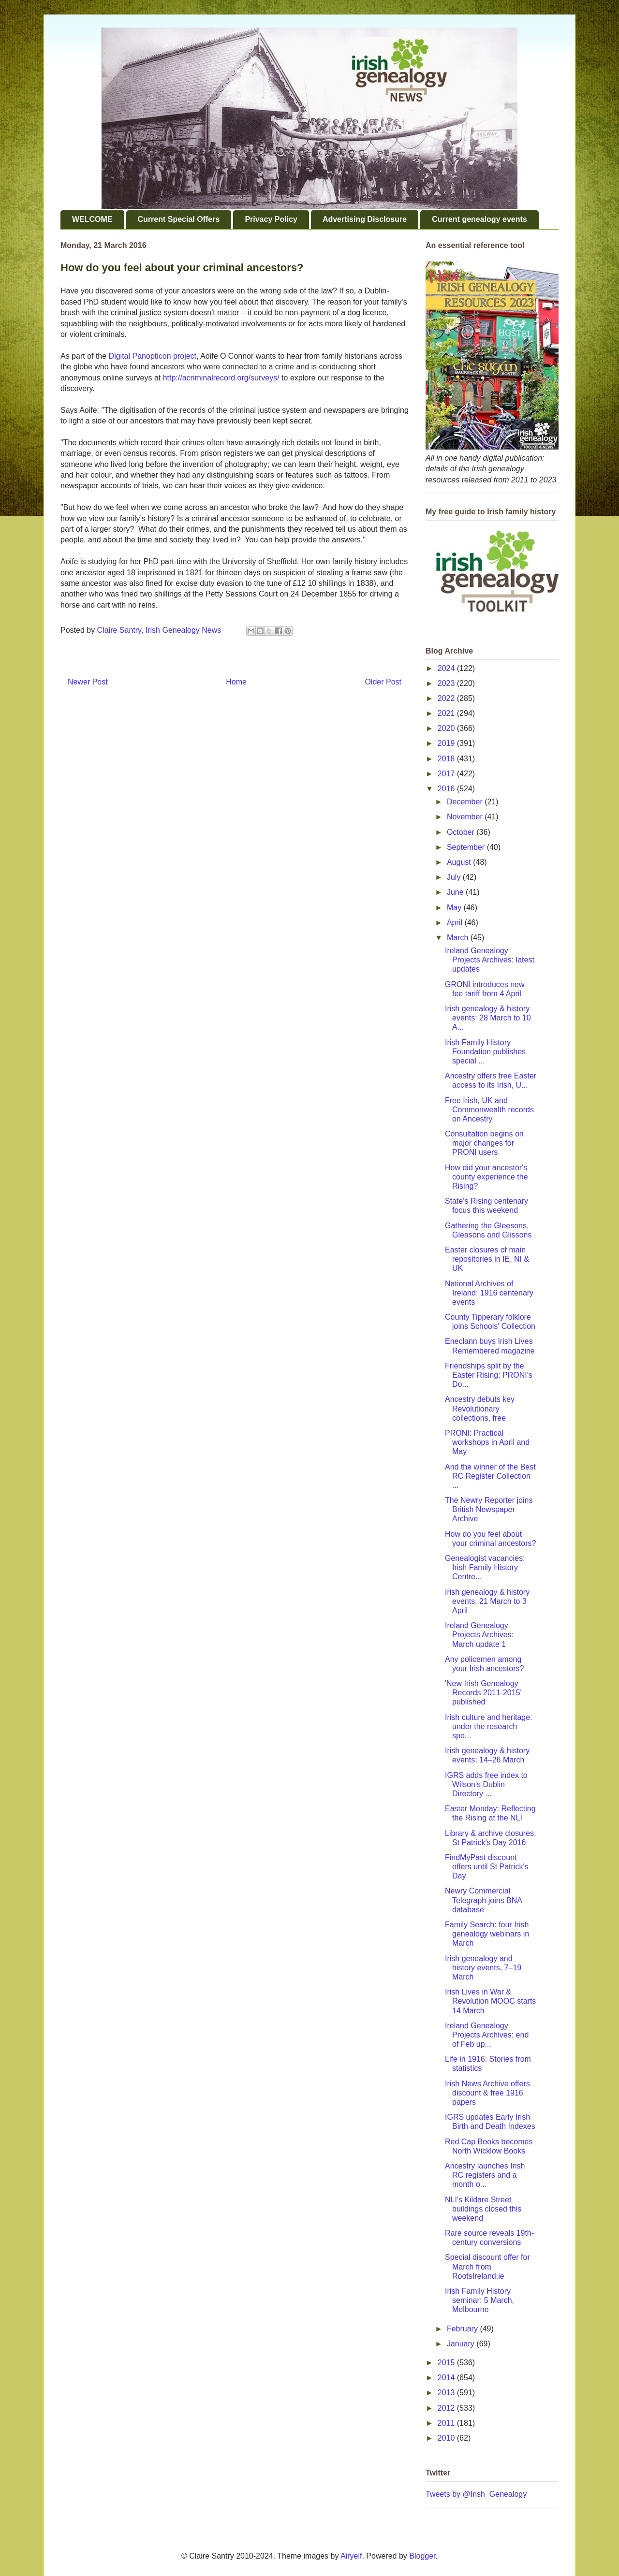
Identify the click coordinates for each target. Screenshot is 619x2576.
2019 (447, 743)
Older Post (383, 682)
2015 (447, 2362)
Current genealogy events (479, 219)
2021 (447, 713)
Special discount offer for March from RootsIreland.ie (487, 2266)
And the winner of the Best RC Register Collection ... (490, 1476)
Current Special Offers (179, 219)
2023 (447, 683)
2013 (447, 2392)
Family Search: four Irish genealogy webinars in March (487, 1934)
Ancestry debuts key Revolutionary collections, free (480, 1408)
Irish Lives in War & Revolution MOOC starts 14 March (490, 2001)
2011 (447, 2423)
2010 (447, 2438)
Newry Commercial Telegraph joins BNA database (483, 1900)
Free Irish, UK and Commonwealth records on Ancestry (489, 1109)
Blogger (422, 2556)
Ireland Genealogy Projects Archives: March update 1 (479, 1634)
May (455, 907)
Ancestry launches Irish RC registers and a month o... (485, 2175)
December (466, 802)
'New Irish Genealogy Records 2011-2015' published (483, 1692)
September (467, 847)
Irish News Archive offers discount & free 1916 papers (487, 2093)
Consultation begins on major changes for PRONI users (484, 1143)
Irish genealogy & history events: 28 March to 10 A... (488, 1017)
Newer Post (88, 682)
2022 (447, 698)
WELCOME (92, 219)
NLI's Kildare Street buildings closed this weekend (483, 2209)
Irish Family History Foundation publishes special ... (485, 1051)
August (460, 862)
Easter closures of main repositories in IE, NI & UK (487, 1259)
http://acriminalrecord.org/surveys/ (221, 378)
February (463, 2329)
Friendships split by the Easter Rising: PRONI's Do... (488, 1375)
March (459, 937)
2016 (447, 789)
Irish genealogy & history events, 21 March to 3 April (487, 1601)
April (455, 922)
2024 (447, 668)
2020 (447, 728)
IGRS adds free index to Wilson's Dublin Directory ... (486, 1784)
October (461, 832)
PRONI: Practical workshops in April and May (487, 1442)
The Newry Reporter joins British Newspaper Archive (488, 1509)
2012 (447, 2408)
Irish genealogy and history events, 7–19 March (483, 1967)
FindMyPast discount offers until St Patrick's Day (486, 1866)
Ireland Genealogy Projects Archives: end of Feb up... (487, 2035)
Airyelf (351, 2556)
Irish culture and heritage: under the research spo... (488, 1726)
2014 (447, 2377)
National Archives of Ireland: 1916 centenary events (489, 1293)
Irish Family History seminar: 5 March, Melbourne (479, 2300)
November (466, 817)
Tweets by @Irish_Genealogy (476, 2494)
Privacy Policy (271, 219)
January (461, 2344)
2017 (447, 774)
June (456, 892)
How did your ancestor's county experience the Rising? (486, 1177)
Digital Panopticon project (152, 356)
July (455, 877)
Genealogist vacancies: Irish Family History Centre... (485, 1567)
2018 (447, 759)
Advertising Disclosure (365, 219)
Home (236, 682)
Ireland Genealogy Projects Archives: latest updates (489, 959)
